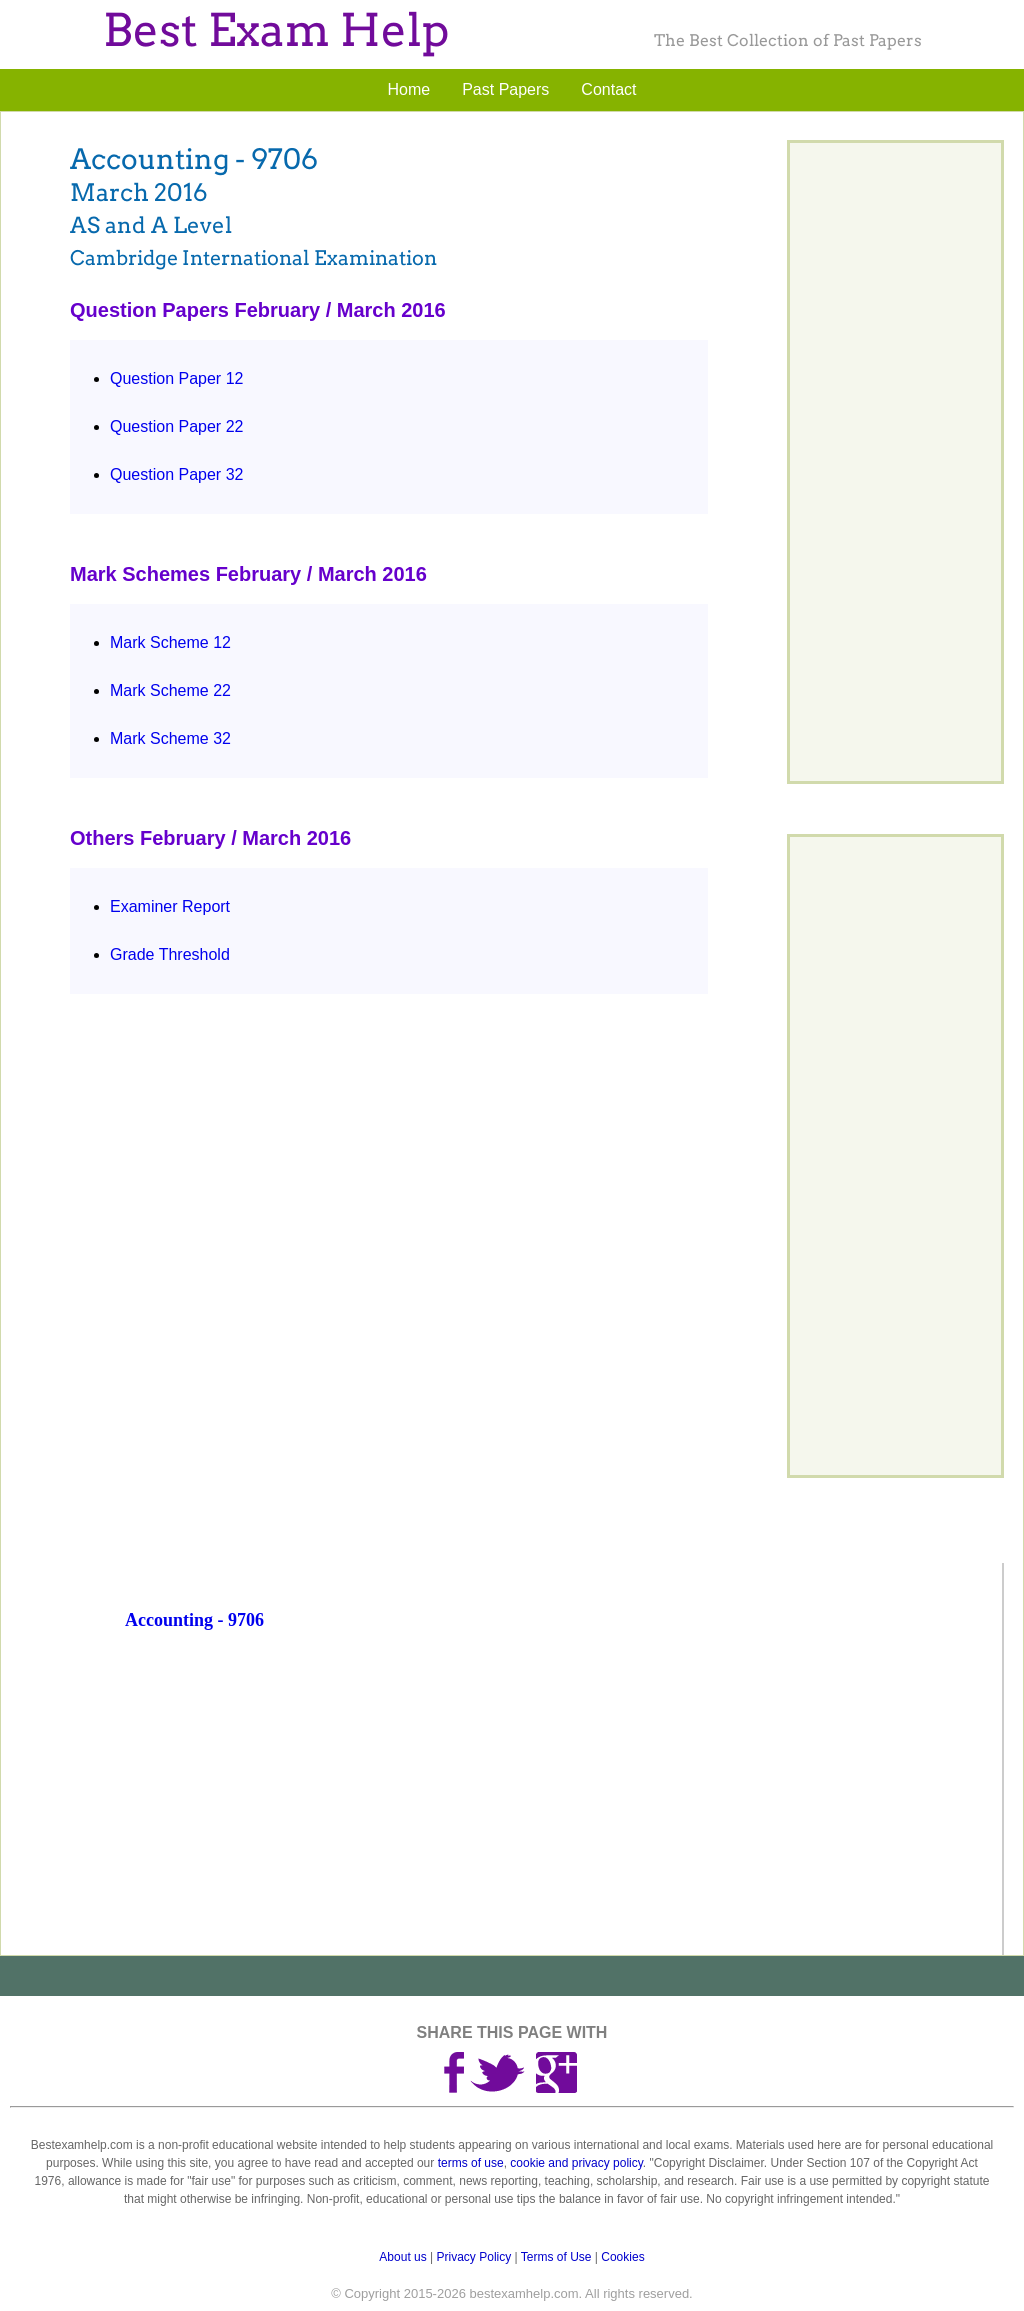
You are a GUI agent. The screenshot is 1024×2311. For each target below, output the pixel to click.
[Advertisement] (561, 1810)
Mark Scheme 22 (170, 690)
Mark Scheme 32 (170, 738)
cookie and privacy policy (576, 2163)
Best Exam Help (276, 30)
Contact (608, 89)
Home (409, 89)
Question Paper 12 (176, 378)
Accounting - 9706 (194, 1620)
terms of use (471, 2163)
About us (402, 2257)
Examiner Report (170, 906)
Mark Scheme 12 (170, 642)
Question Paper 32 (176, 474)
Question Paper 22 (176, 426)
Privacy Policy (474, 2257)
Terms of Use (556, 2257)
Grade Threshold (170, 954)
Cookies (622, 2257)
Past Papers (505, 89)
